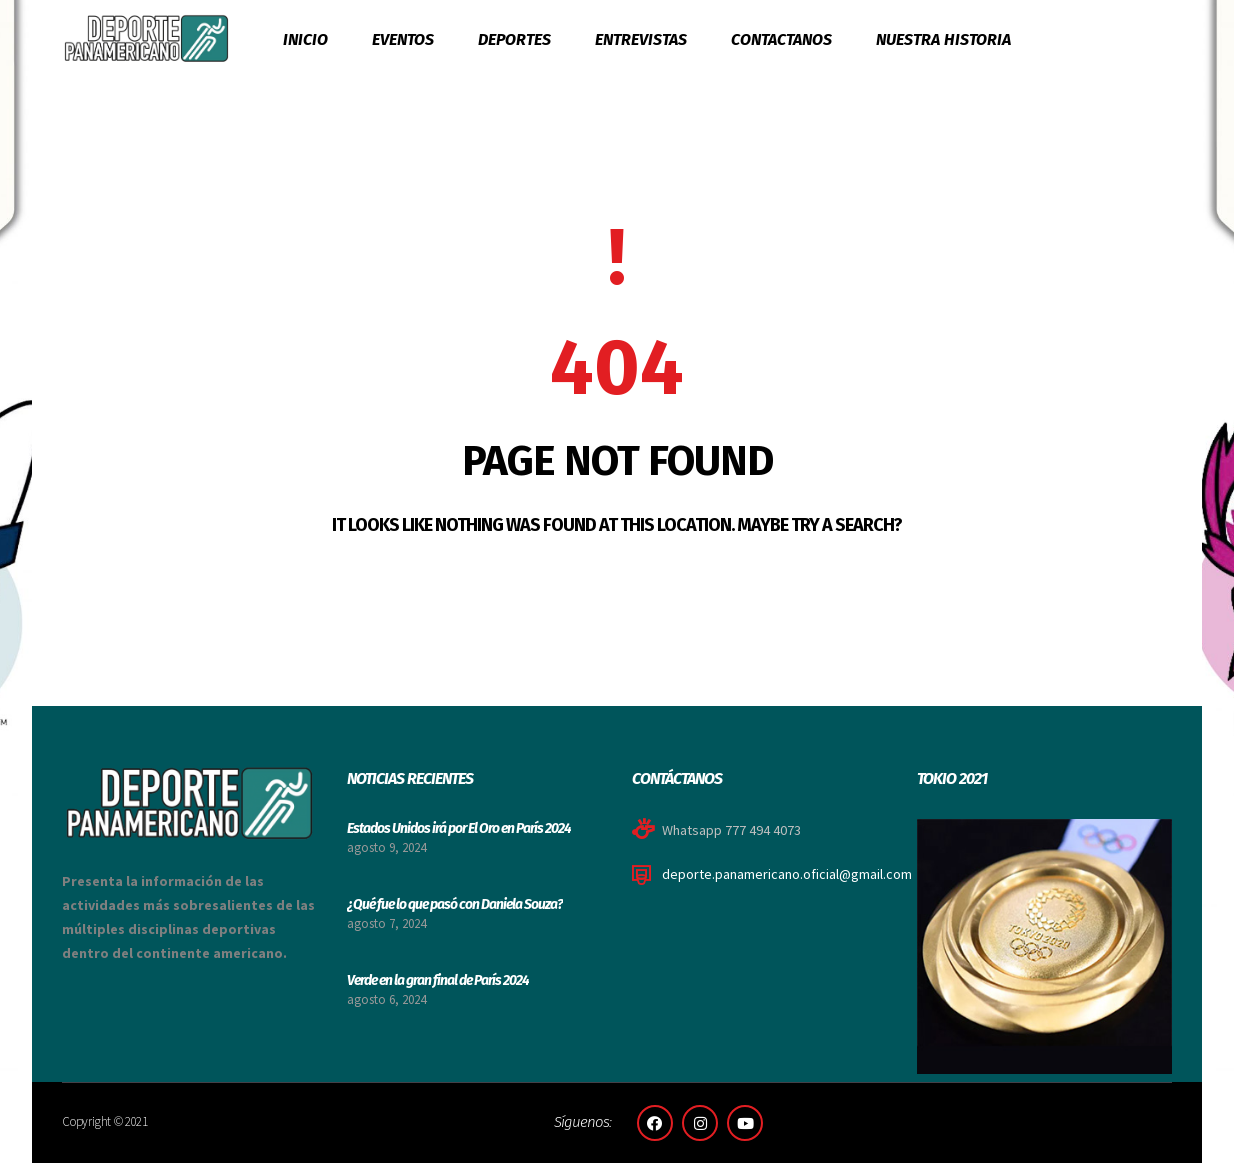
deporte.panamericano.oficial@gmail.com (787, 874)
